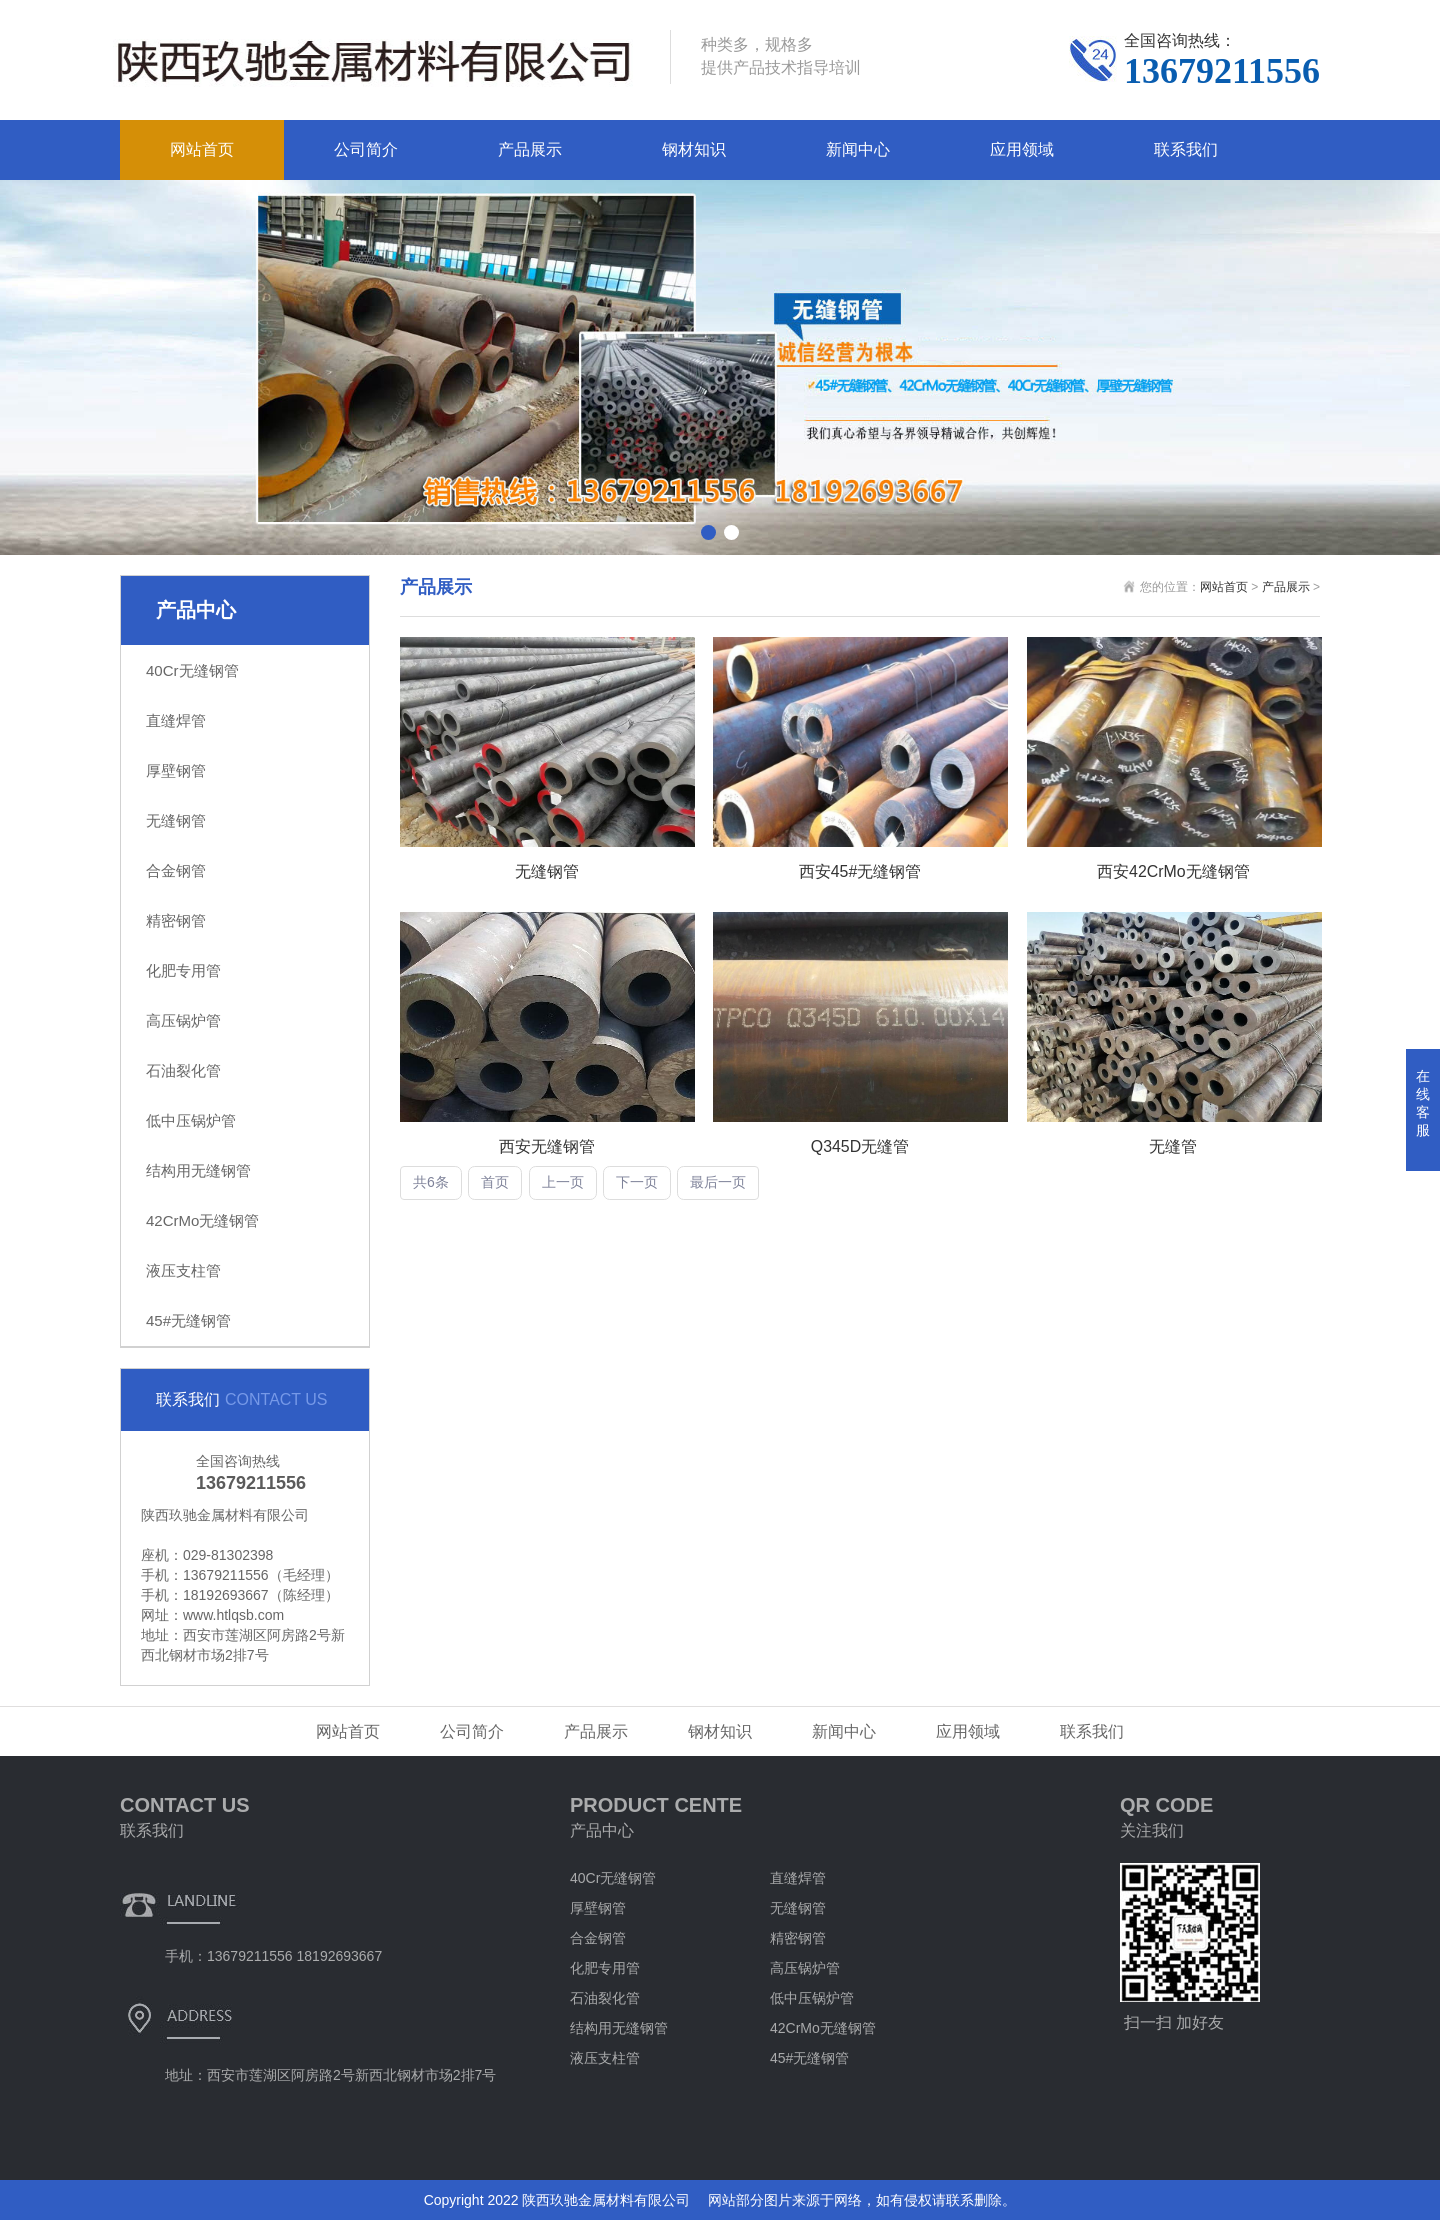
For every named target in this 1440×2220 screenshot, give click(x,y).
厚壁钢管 (176, 770)
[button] (708, 532)
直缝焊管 (176, 720)
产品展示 (530, 149)
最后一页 (718, 1183)
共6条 (431, 1183)
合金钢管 (176, 870)
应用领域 (1022, 149)
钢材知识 (694, 149)
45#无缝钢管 (188, 1320)
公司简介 (366, 149)
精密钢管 (176, 920)
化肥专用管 (183, 970)
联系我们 (1186, 149)
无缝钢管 (176, 820)
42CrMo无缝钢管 (202, 1220)
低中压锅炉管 (191, 1120)
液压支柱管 (183, 1270)
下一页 (637, 1183)
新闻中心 (858, 149)
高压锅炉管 (183, 1020)
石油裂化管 (183, 1070)
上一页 (563, 1183)
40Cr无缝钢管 (192, 670)
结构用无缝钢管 (198, 1170)
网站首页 (202, 149)
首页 (495, 1183)
